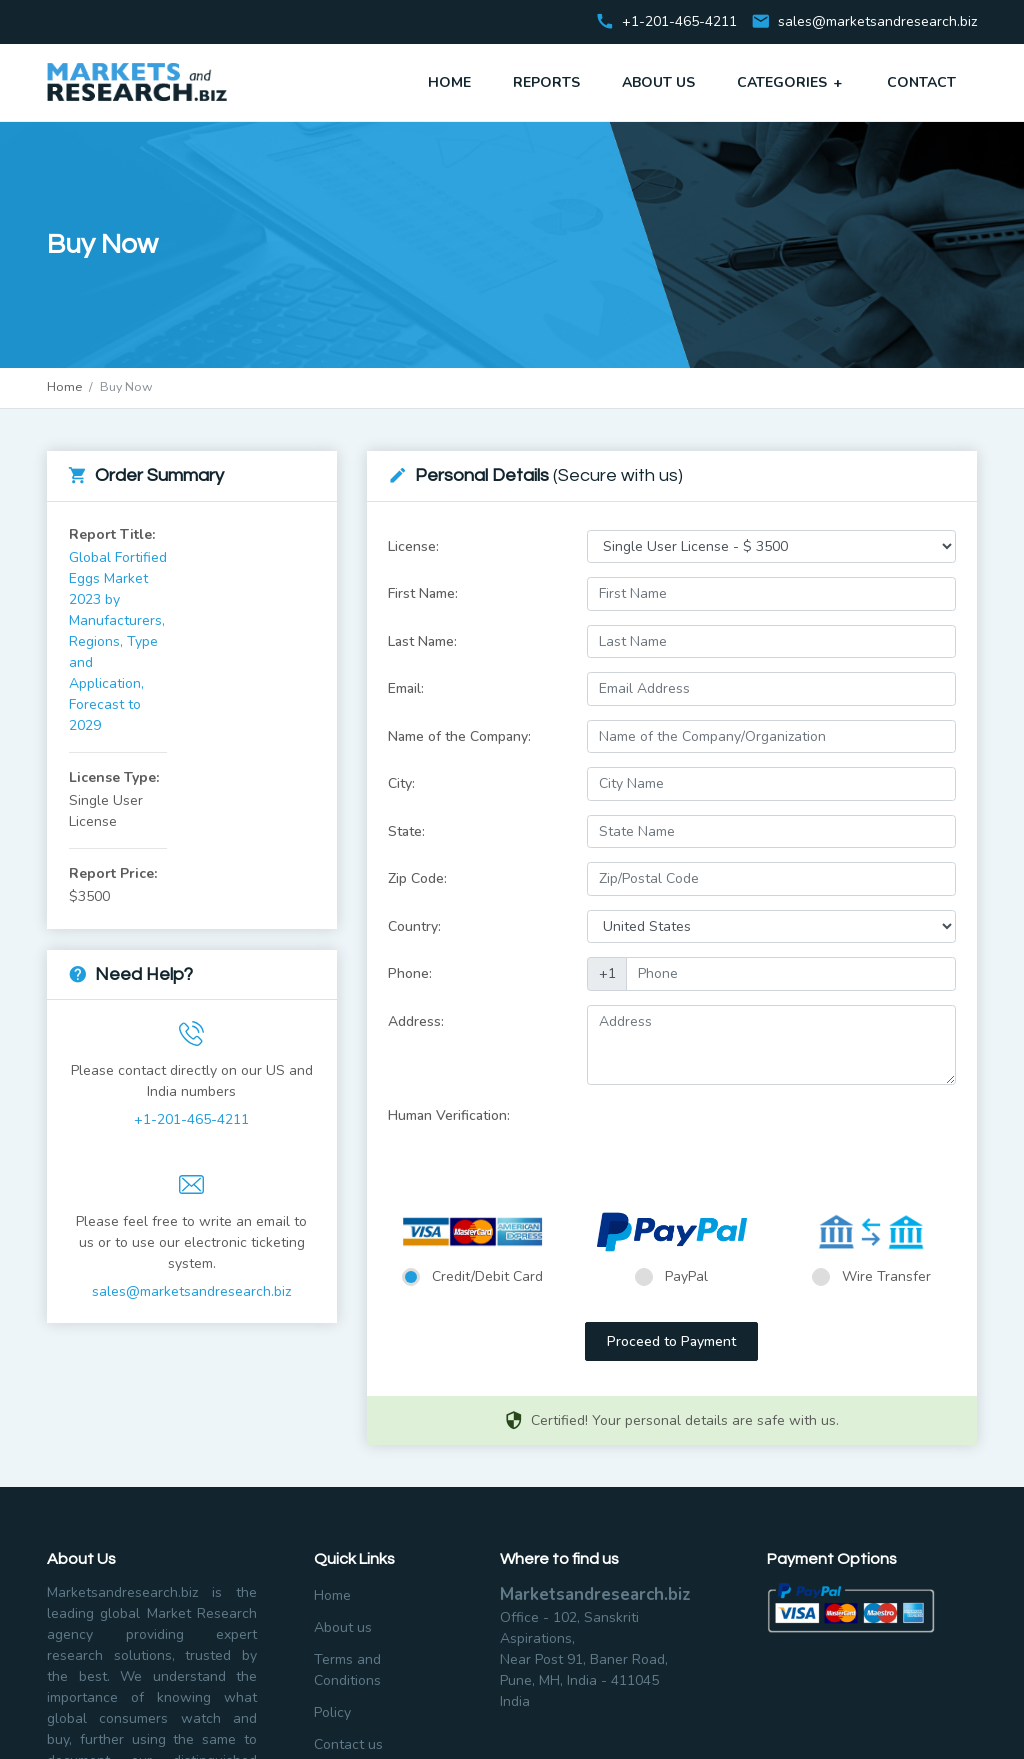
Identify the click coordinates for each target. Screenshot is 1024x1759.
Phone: (410, 973)
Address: (416, 1021)
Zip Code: (417, 878)
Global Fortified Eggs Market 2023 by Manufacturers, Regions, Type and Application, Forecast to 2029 (118, 641)
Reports (546, 82)
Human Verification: (449, 1115)
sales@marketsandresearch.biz (877, 22)
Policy (332, 1712)
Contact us (348, 1744)
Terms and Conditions (347, 1670)
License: (413, 546)
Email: (406, 688)
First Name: (423, 593)
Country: (414, 926)
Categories (791, 82)
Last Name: (422, 641)
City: (401, 783)
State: (406, 831)
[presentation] (739, 1138)
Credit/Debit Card (487, 1276)
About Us (658, 82)
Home (449, 82)
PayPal (686, 1276)
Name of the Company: (459, 736)
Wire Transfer (886, 1276)
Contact (921, 82)
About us (343, 1627)
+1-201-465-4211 (191, 1119)
